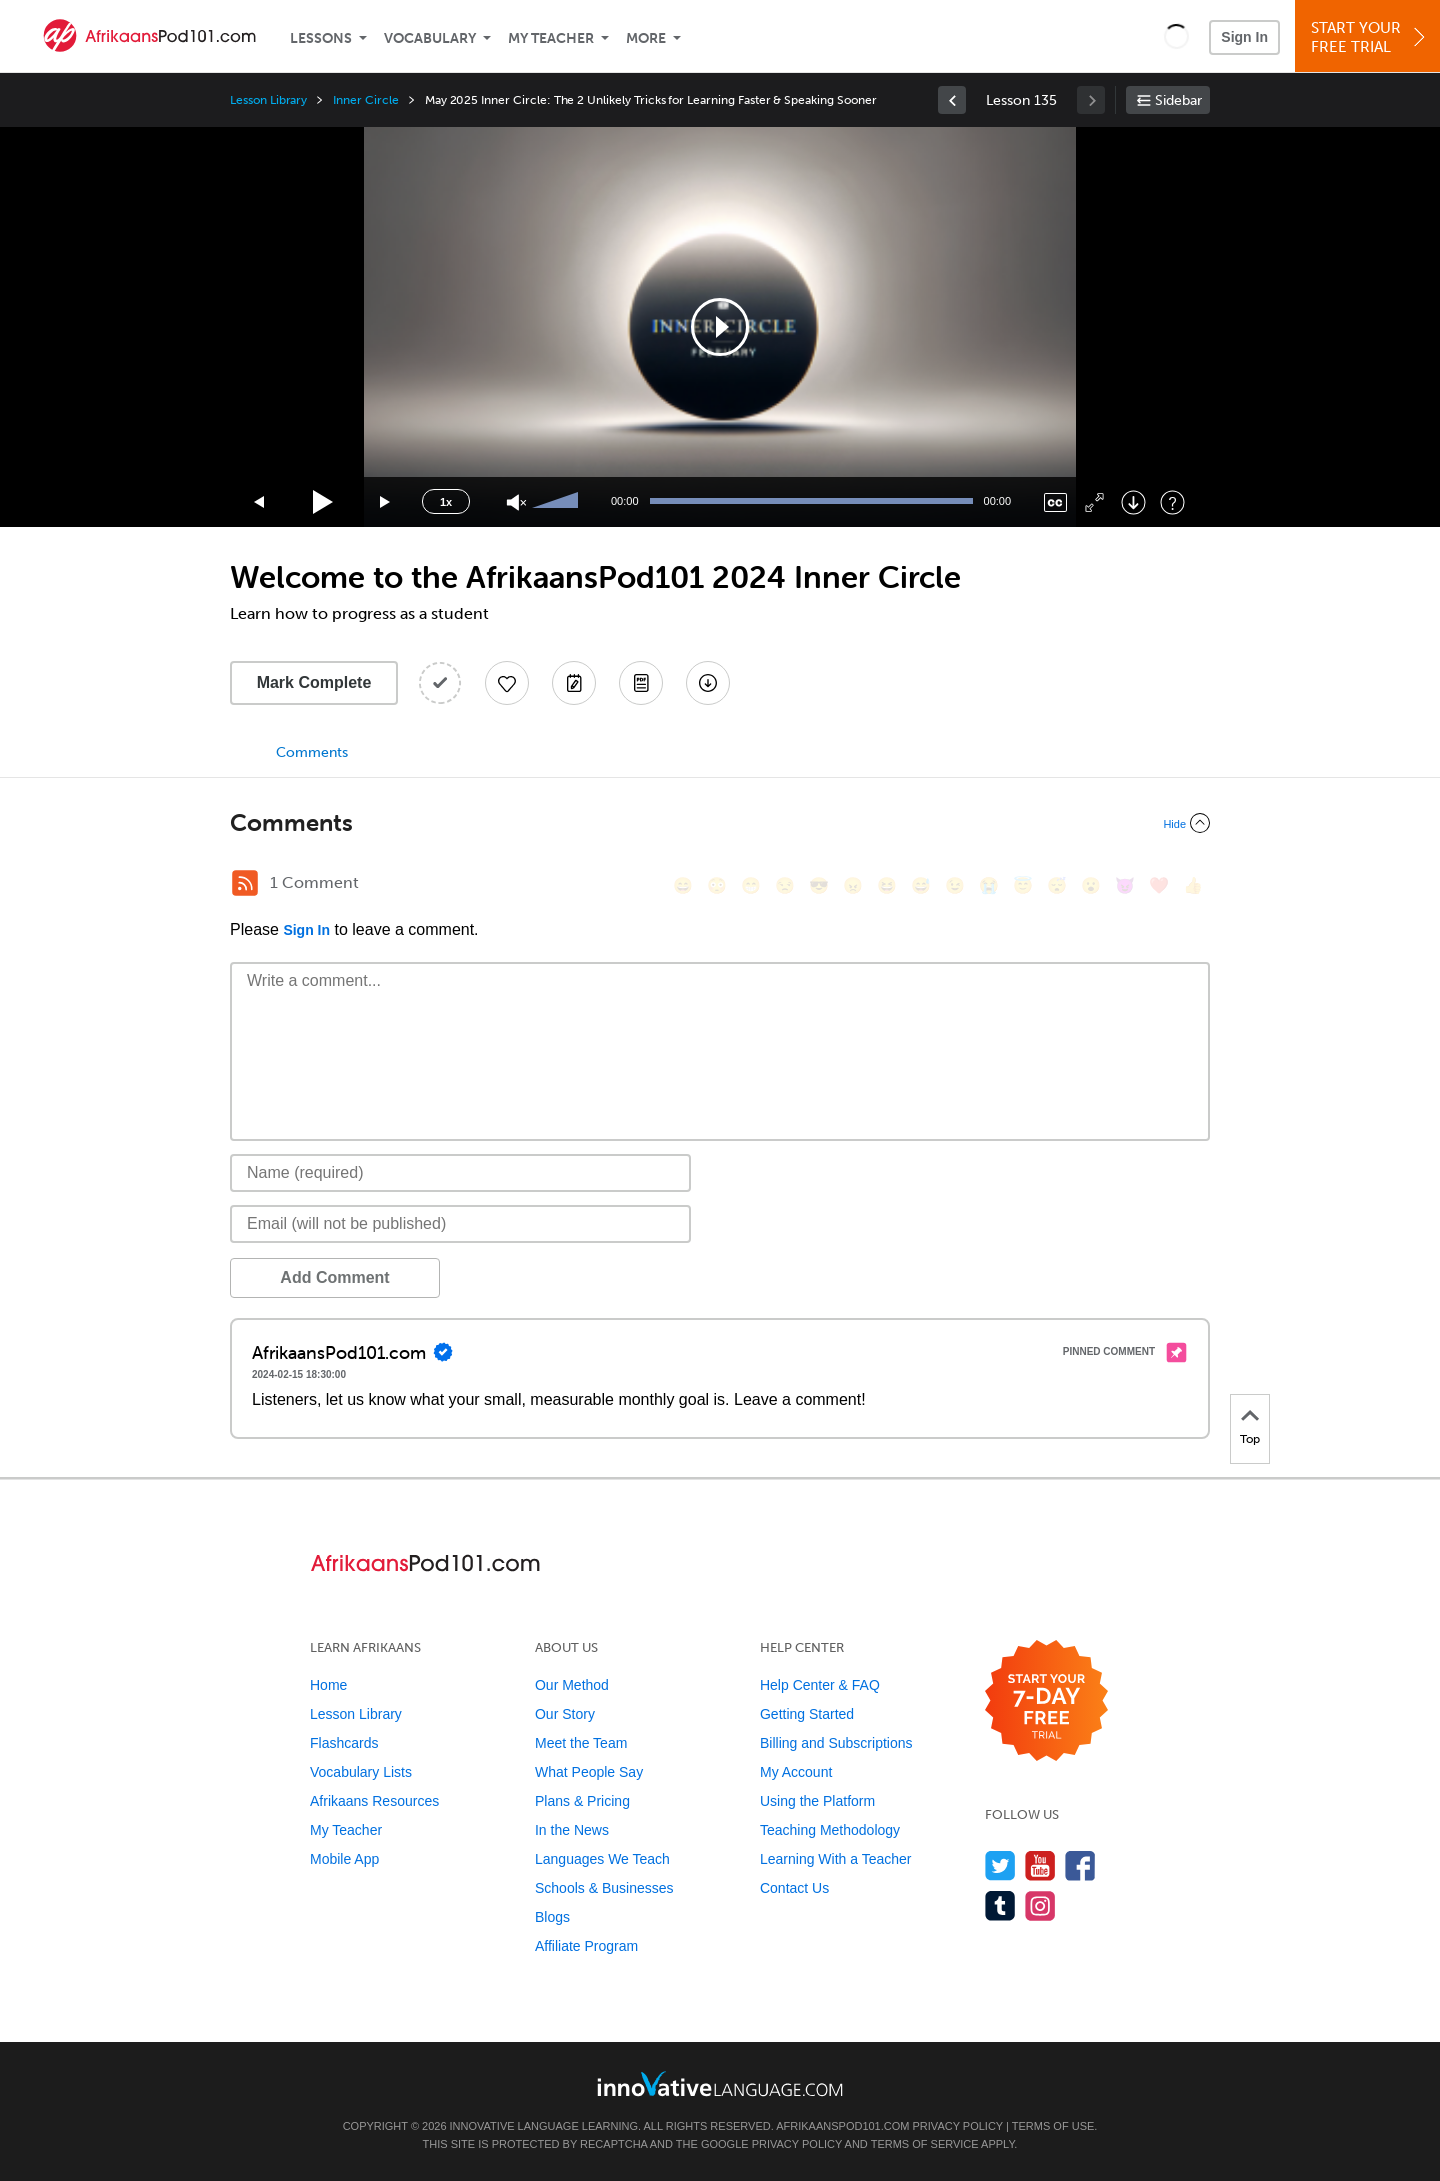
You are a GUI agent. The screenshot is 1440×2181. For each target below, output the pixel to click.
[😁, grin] (751, 885)
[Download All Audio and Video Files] (708, 683)
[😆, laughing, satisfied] (887, 885)
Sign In (1244, 37)
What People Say (589, 1772)
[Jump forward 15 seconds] (386, 502)
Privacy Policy (958, 2126)
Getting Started (807, 1714)
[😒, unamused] (785, 885)
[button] (1176, 36)
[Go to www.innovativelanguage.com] (720, 2083)
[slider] (558, 502)
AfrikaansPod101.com (842, 2126)
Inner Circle (365, 100)
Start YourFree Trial (1370, 37)
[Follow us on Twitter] (1000, 1865)
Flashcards (344, 1743)
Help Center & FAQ (820, 1685)
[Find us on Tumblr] (1000, 1905)
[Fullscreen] (1094, 502)
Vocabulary (430, 38)
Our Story (565, 1714)
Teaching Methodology (830, 1830)
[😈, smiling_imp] (1125, 885)
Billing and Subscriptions (836, 1743)
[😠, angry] (853, 885)
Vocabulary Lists (361, 1772)
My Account (796, 1772)
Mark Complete (314, 682)
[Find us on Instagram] (1040, 1905)
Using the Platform (817, 1801)
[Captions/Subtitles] (1055, 502)
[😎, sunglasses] (819, 885)
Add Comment (334, 1277)
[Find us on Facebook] (1080, 1865)
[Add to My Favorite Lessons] (507, 683)
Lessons (321, 38)
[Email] (460, 1224)
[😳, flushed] (717, 885)
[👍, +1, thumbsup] (1193, 885)
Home (328, 1685)
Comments (312, 752)
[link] (952, 100)
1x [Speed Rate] (446, 502)
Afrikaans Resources (374, 1801)
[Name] (460, 1173)
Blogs (552, 1917)
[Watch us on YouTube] (1040, 1865)
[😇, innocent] (1023, 885)
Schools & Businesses (604, 1888)
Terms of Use (1053, 2126)
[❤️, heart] (1159, 885)
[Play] (323, 502)
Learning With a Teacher (836, 1859)
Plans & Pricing (582, 1801)
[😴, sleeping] (1057, 885)
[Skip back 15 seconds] (260, 502)
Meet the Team (581, 1743)
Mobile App (344, 1859)
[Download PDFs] (641, 683)
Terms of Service (925, 2144)
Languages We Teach (602, 1859)
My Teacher (551, 38)
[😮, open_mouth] (1091, 885)
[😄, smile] (683, 885)
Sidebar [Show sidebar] (1178, 100)
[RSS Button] (245, 883)
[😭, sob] (989, 885)
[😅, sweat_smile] (921, 885)
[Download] (1133, 502)
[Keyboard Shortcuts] (1172, 502)
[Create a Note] (574, 683)
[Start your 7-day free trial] (1046, 1701)
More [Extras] (646, 38)
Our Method (572, 1685)
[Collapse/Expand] (720, 823)
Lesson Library (268, 100)
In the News (572, 1830)
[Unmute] (516, 502)
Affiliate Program (586, 1946)
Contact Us (794, 1888)
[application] (720, 327)
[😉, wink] (955, 885)
